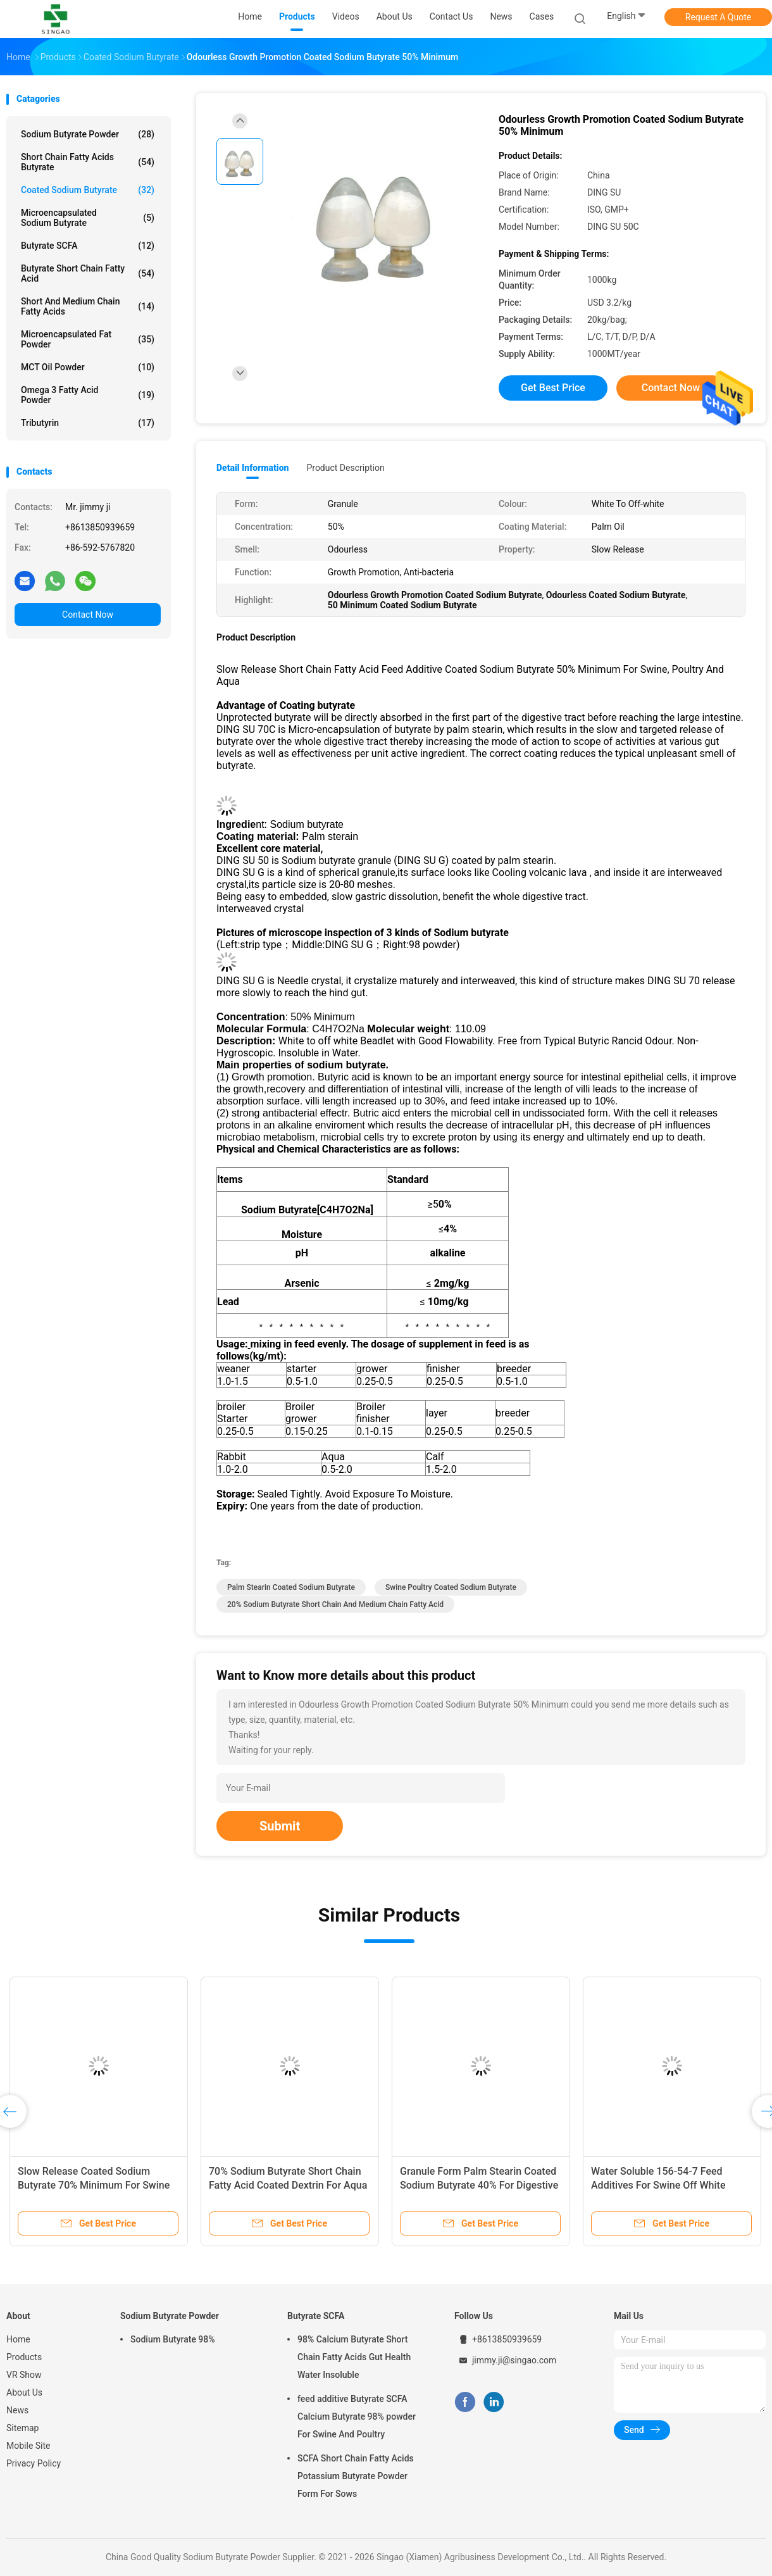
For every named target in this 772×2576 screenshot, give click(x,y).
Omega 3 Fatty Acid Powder (87, 395)
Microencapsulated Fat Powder (87, 339)
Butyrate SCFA (87, 245)
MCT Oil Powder (87, 367)
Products (24, 2357)
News (17, 2410)
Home (18, 2339)
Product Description (345, 468)
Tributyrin (87, 422)
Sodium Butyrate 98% (172, 2339)
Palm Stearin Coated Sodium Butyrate (291, 1587)
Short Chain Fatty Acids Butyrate (87, 162)
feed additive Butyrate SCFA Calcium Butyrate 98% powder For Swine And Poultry (356, 2416)
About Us (24, 2392)
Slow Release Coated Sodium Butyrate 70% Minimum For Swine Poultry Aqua (94, 2185)
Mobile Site (28, 2446)
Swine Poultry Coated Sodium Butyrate (450, 1587)
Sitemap (22, 2428)
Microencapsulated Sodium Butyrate (87, 218)
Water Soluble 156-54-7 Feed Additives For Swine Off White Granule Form (658, 2185)
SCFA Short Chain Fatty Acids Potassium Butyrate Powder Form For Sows (355, 2476)
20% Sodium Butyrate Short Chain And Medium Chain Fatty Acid (335, 1604)
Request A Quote (718, 17)
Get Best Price (553, 388)
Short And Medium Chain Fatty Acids (87, 306)
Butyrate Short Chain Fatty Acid (87, 273)
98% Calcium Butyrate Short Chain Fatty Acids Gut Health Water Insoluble (354, 2357)
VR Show (24, 2375)
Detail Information (252, 468)
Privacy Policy (33, 2463)
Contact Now (87, 615)
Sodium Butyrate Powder (87, 134)
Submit (279, 1826)
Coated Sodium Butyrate (87, 190)
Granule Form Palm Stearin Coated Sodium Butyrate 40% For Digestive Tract (479, 2185)
